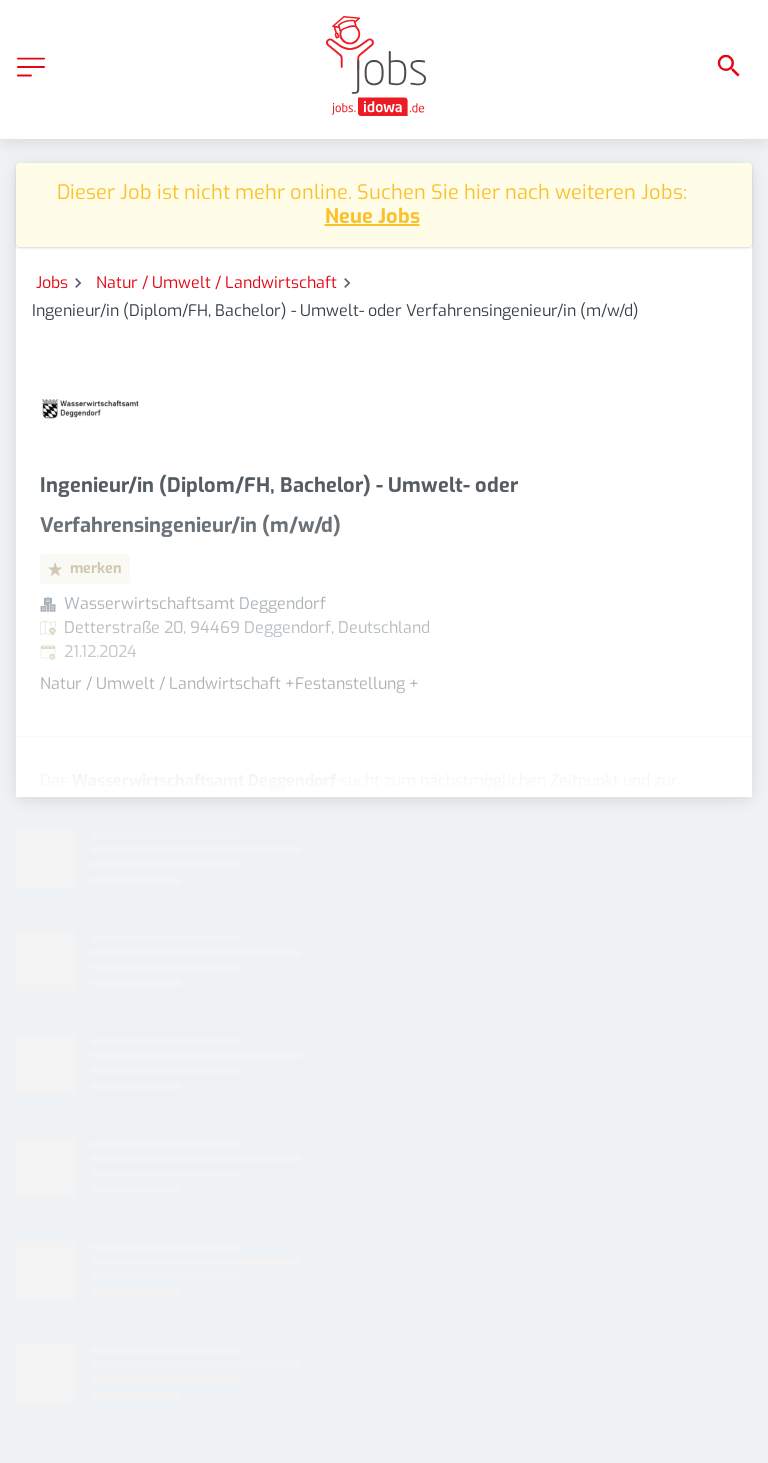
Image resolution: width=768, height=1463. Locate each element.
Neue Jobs (372, 216)
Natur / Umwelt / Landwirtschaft (216, 282)
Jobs (52, 282)
